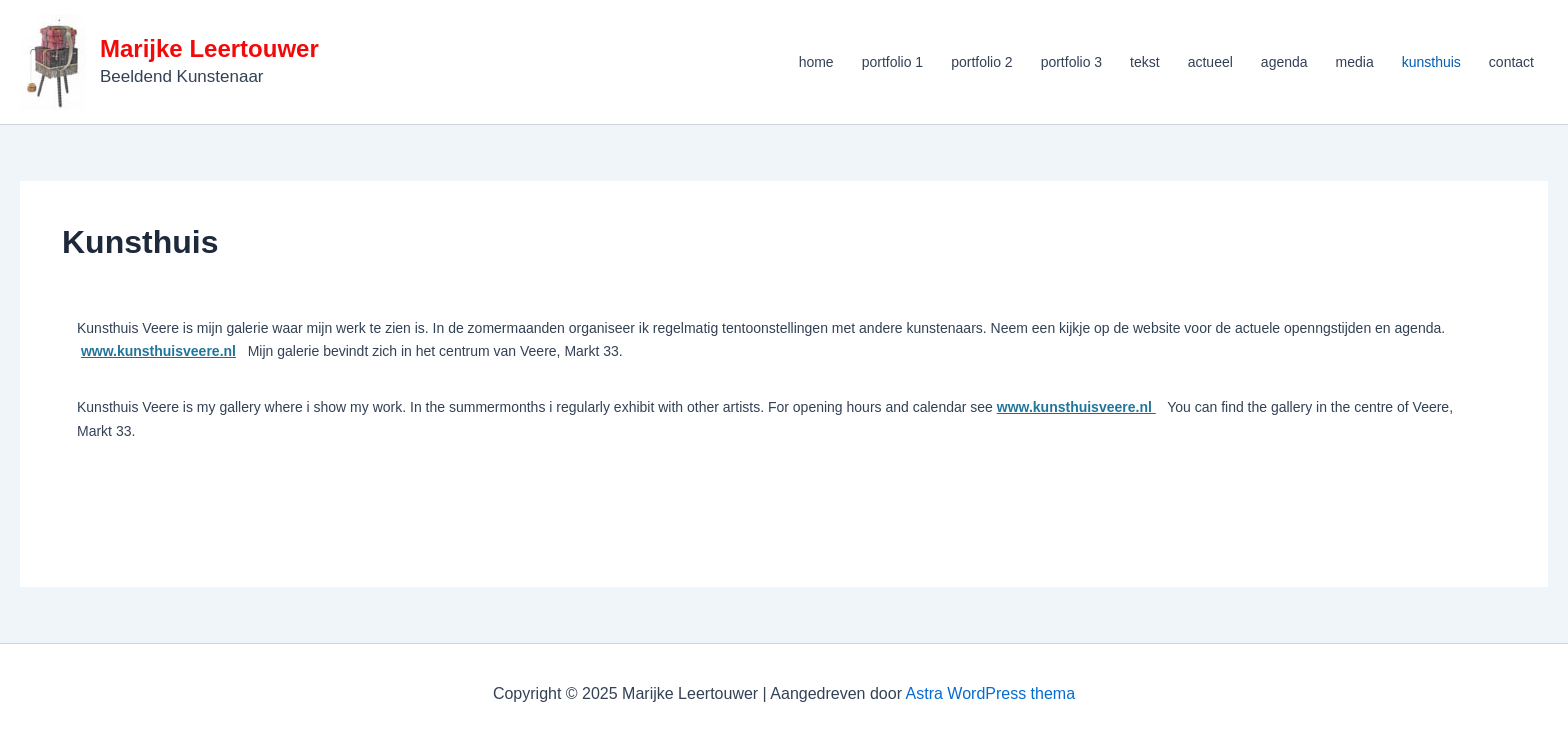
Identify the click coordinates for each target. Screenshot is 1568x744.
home (816, 62)
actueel (1210, 62)
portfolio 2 (981, 62)
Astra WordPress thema (991, 693)
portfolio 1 (892, 62)
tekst (1145, 62)
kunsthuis (1431, 62)
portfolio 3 (1071, 62)
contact (1511, 62)
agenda (1284, 62)
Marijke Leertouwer (209, 48)
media (1355, 62)
